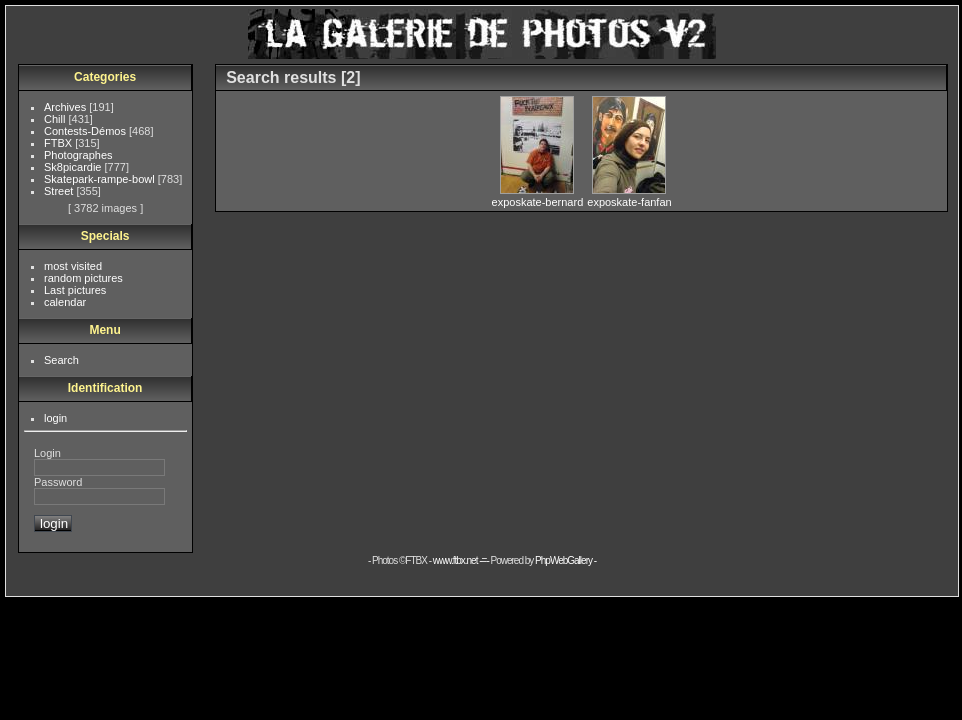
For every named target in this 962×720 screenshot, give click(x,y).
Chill (56, 119)
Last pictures (75, 290)
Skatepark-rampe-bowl (101, 179)
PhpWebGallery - (565, 560)
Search (61, 360)
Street (60, 191)
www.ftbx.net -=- (462, 560)
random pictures (83, 278)
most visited (73, 266)
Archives (66, 107)
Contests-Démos (86, 131)
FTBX (59, 143)
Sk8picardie (74, 167)
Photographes (78, 155)
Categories (105, 77)
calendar (65, 302)
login (55, 418)
